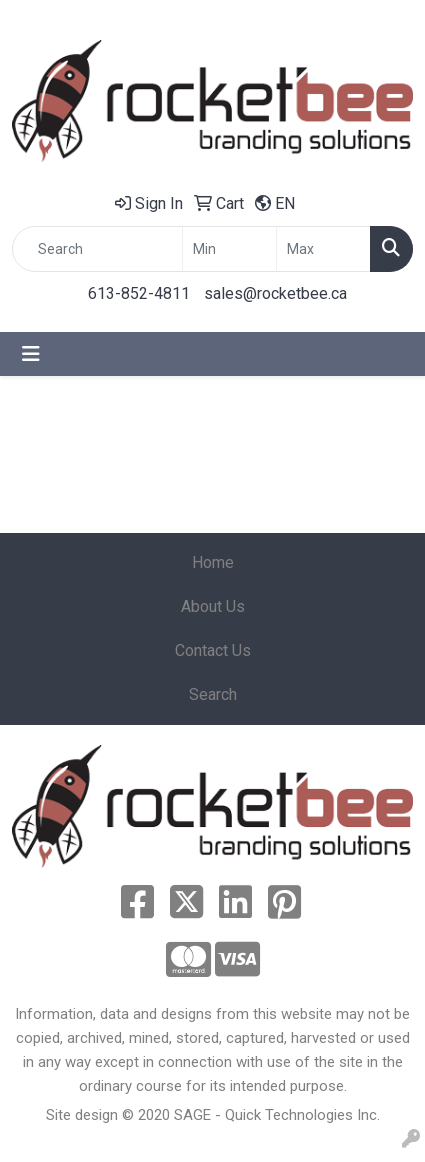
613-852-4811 (139, 293)
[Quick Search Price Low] (229, 249)
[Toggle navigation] (31, 354)
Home (213, 562)
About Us (213, 606)
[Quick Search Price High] (323, 249)
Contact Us (213, 650)
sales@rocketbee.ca (275, 293)
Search (213, 694)
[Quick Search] (97, 249)
